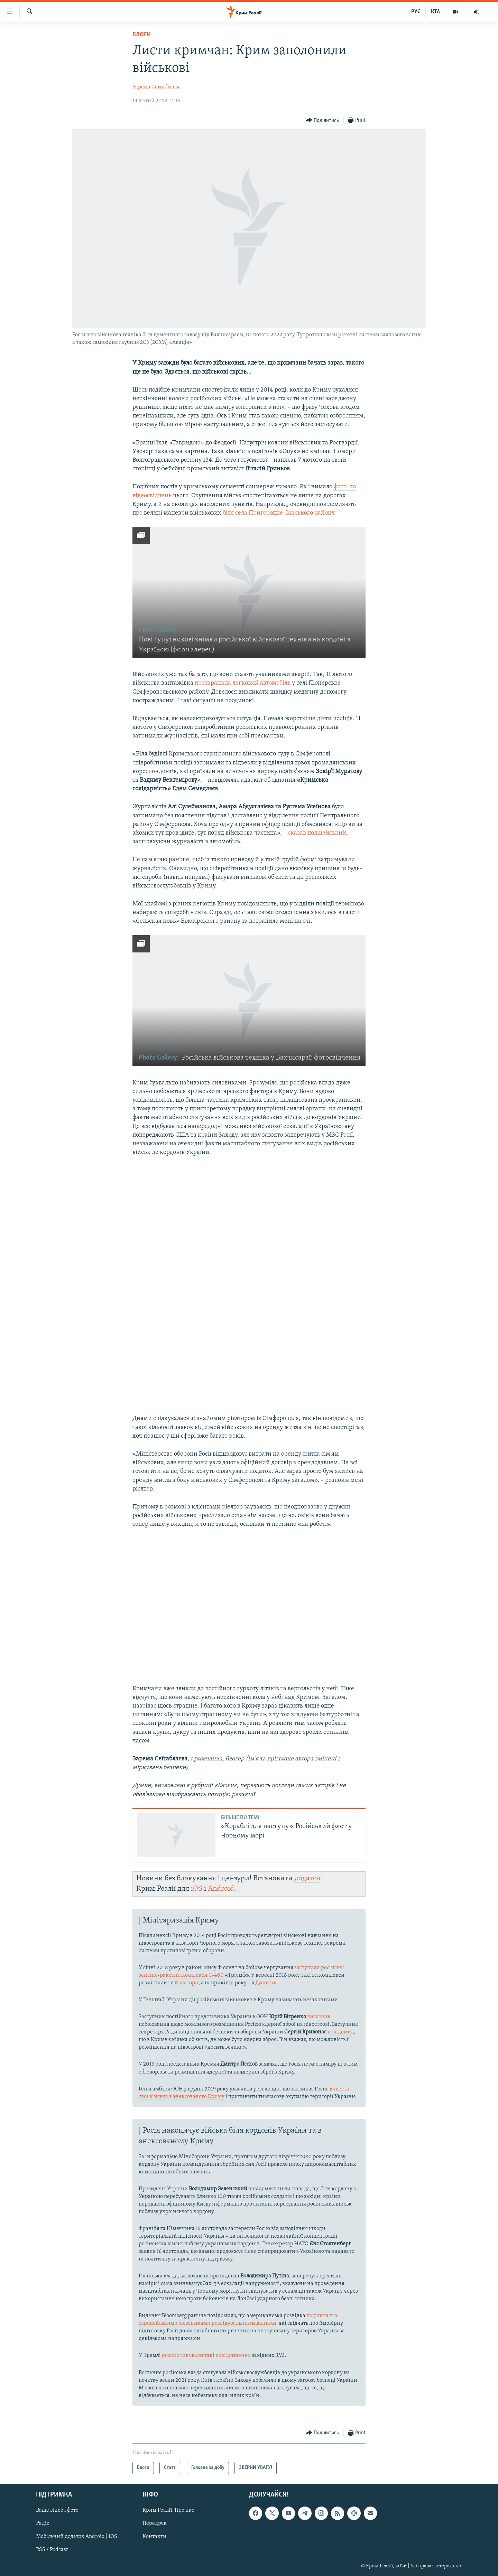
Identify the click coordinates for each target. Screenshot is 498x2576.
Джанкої (266, 1983)
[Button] (322, 120)
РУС (416, 12)
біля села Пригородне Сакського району (278, 513)
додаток (307, 1878)
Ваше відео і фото (57, 2510)
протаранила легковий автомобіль (242, 683)
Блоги (141, 34)
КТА (435, 12)
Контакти (154, 2536)
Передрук (154, 2523)
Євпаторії (187, 1983)
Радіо (42, 2523)
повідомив (341, 2032)
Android (221, 1888)
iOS (196, 1888)
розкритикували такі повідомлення (206, 2355)
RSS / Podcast (52, 2550)
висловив (318, 2017)
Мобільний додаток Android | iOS (76, 2536)
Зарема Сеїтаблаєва (156, 87)
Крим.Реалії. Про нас (168, 2510)
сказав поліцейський (317, 833)
